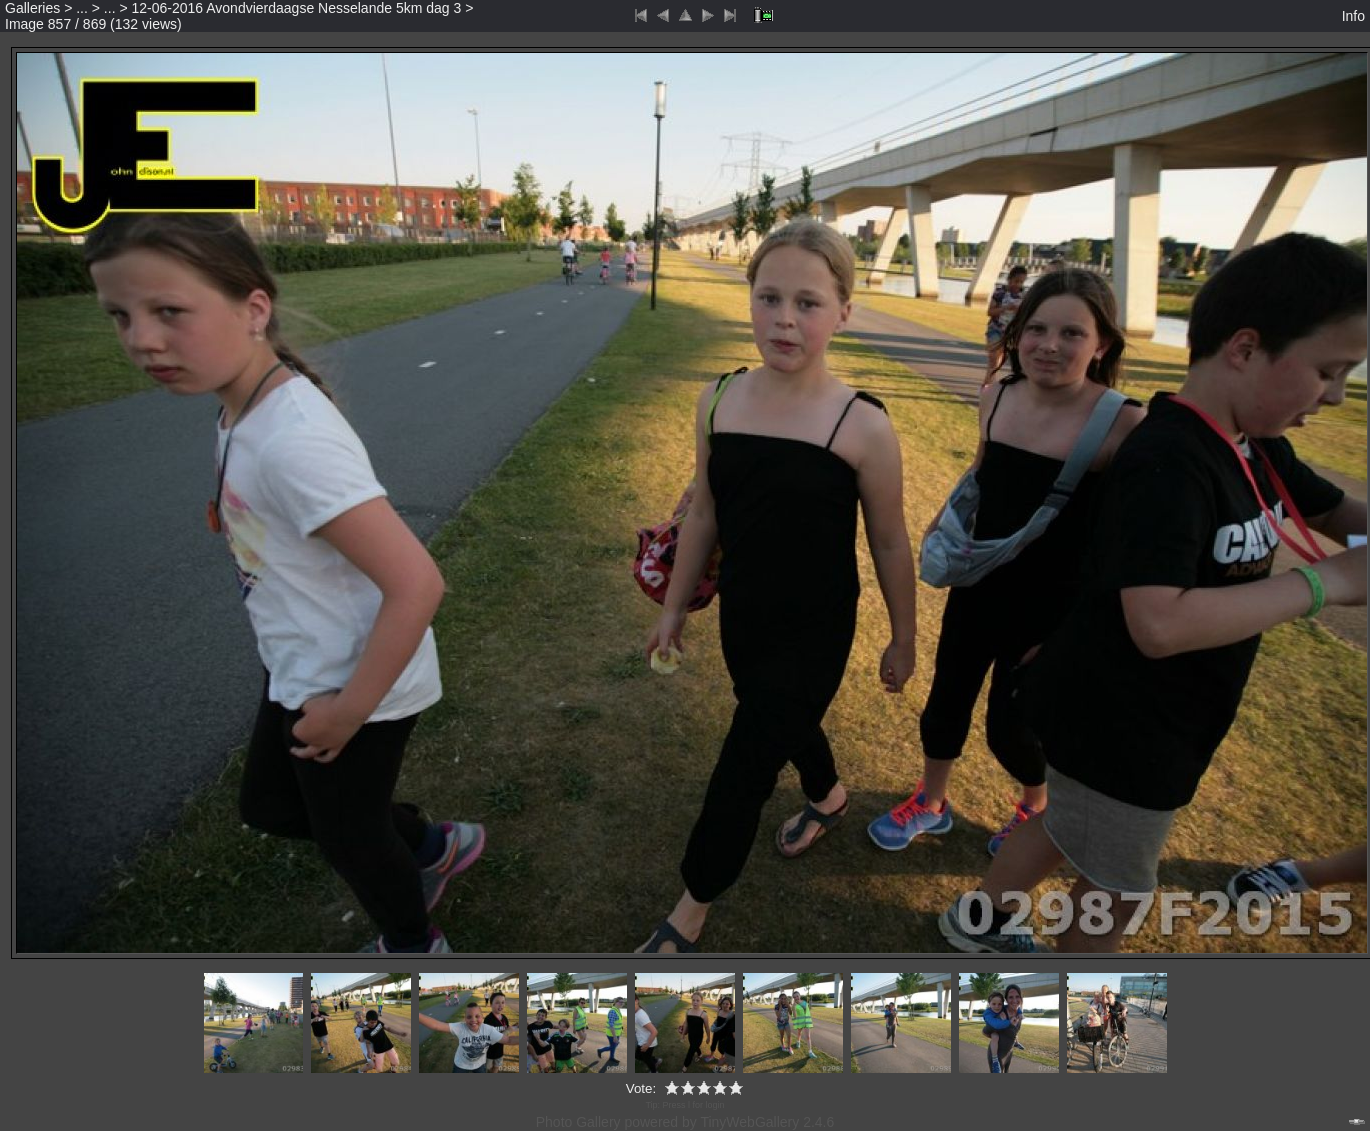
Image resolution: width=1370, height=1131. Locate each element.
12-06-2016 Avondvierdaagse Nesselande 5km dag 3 (297, 8)
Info (1353, 16)
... (82, 8)
